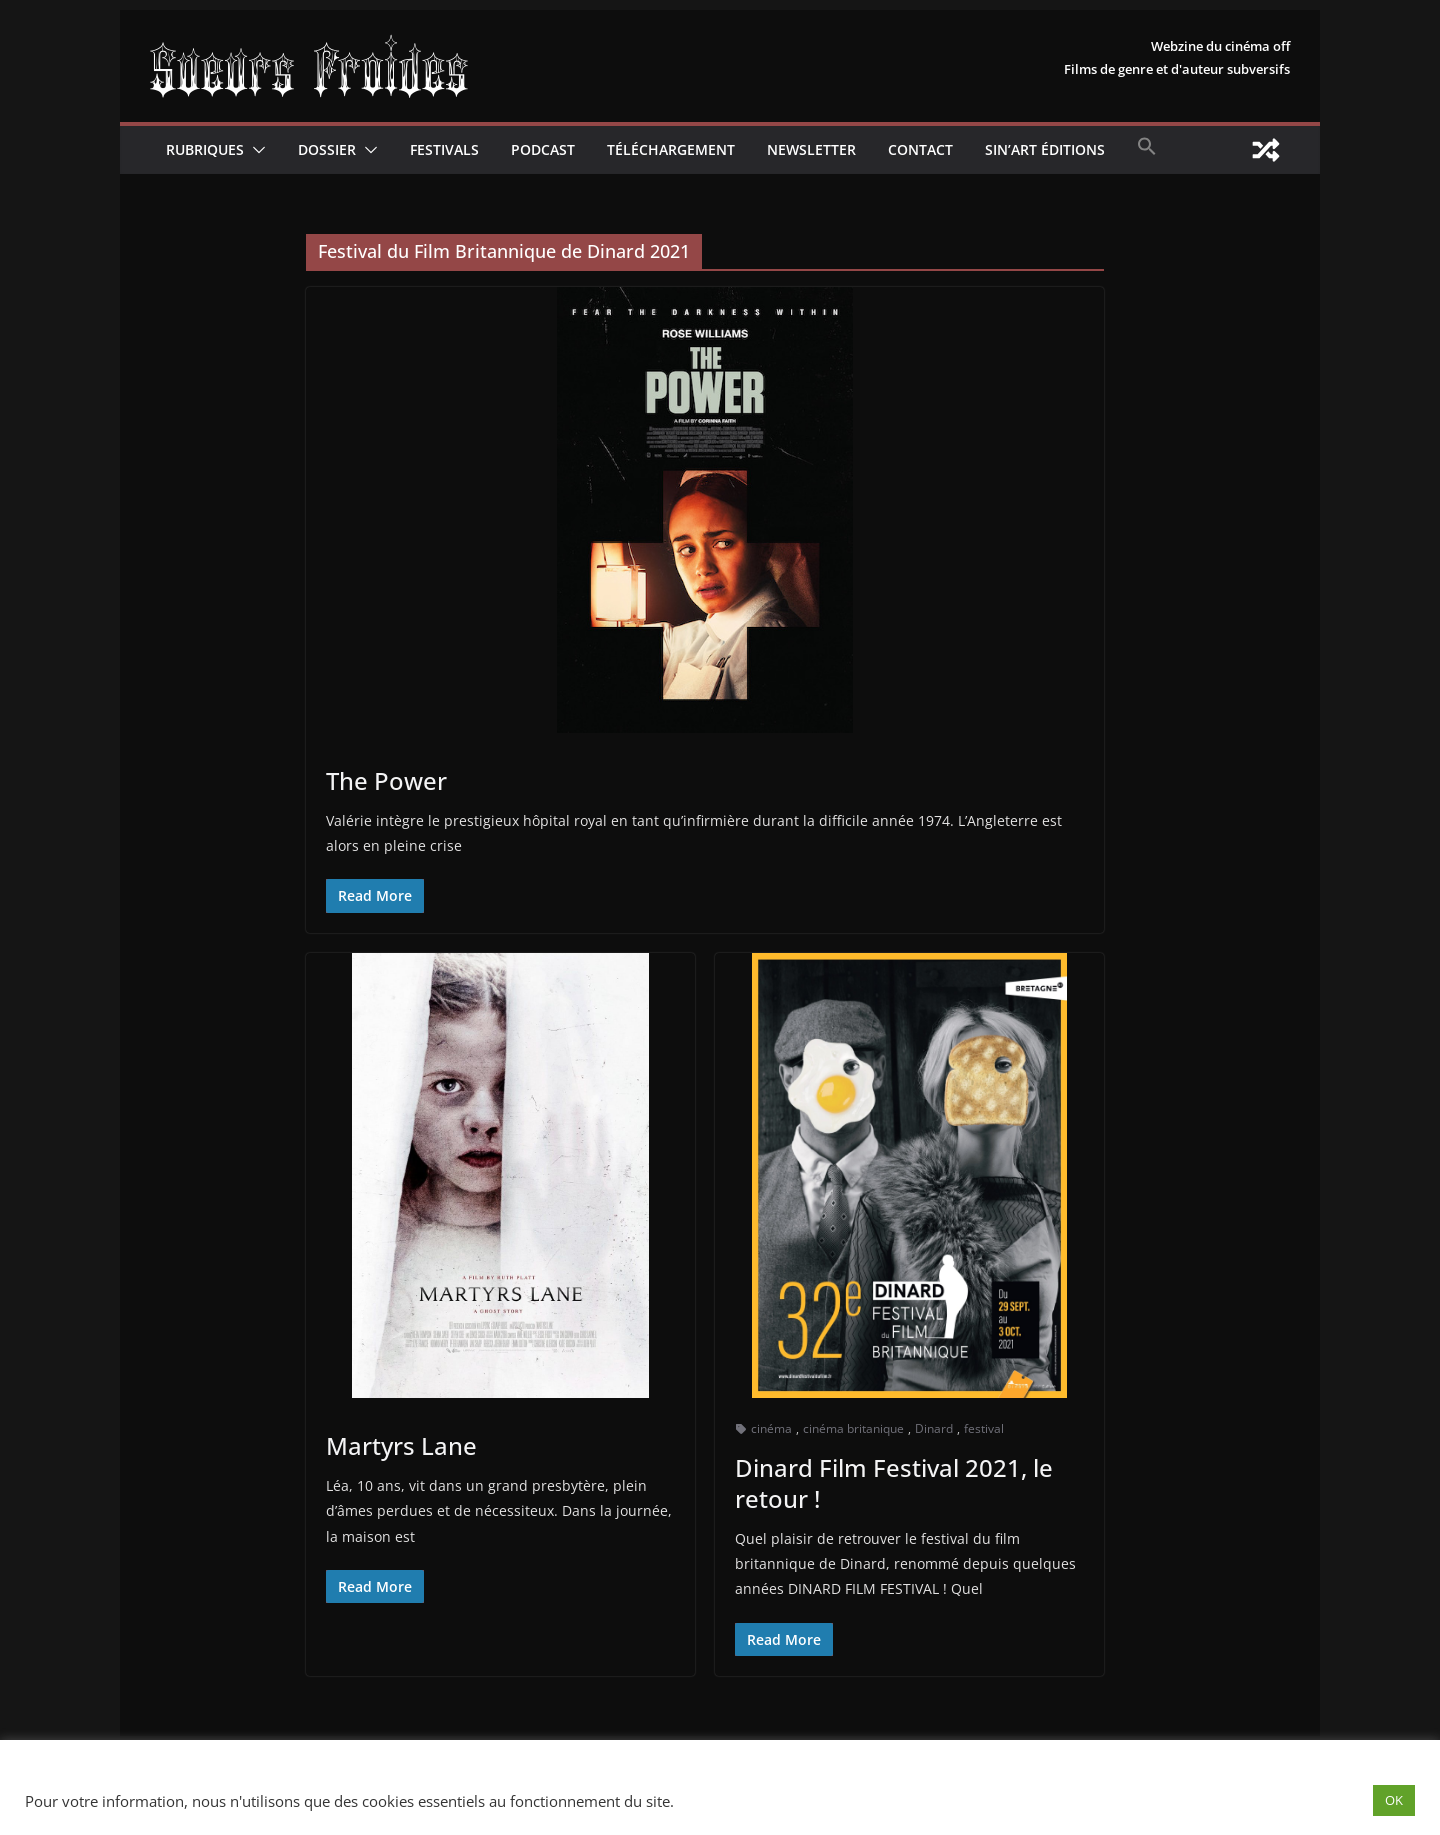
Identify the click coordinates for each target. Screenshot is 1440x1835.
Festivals (444, 149)
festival (984, 1428)
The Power (386, 780)
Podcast (543, 149)
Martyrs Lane (401, 1445)
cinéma (771, 1428)
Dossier (327, 149)
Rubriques (205, 149)
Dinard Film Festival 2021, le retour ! (894, 1483)
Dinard (934, 1428)
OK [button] (1394, 1800)
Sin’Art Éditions (1045, 149)
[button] (255, 150)
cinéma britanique (853, 1428)
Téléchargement (671, 149)
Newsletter (811, 149)
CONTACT (920, 149)
